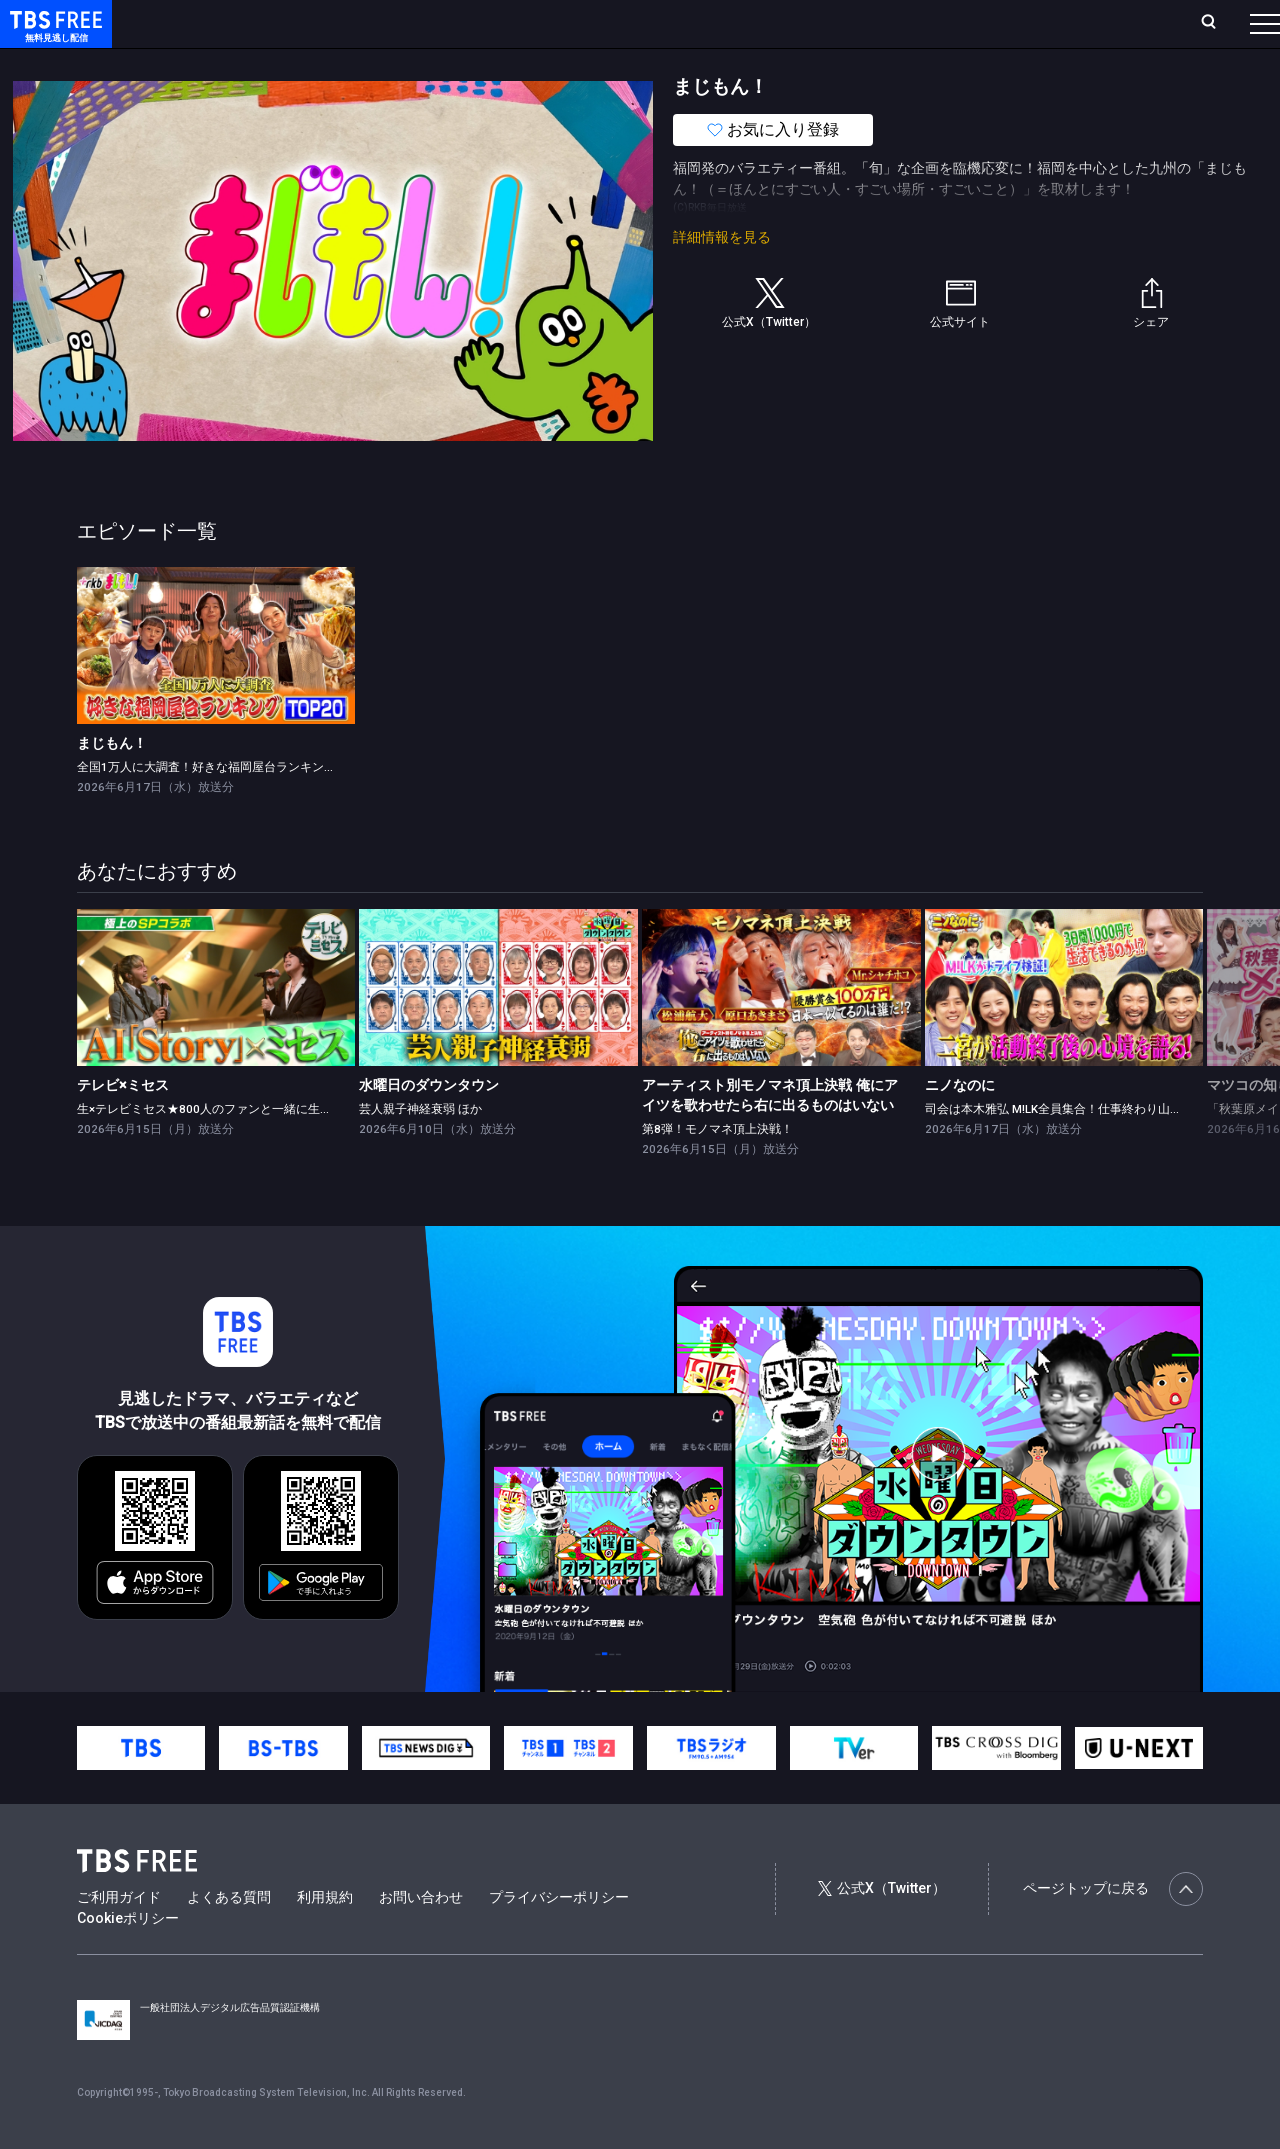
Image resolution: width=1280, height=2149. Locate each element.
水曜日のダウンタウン (429, 1125)
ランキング (378, 23)
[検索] (1076, 23)
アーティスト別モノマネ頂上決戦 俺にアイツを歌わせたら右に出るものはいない (770, 1135)
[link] (216, 685)
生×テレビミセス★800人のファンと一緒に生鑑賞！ (216, 1149)
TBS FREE (53, 35)
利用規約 (325, 1937)
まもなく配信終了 (307, 63)
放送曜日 (295, 23)
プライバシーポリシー (559, 1937)
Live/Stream (472, 23)
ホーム (226, 23)
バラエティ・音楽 (499, 63)
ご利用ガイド (119, 1937)
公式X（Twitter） (882, 1928)
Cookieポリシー (128, 1958)
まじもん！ (112, 783)
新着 (217, 63)
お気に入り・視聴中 (595, 23)
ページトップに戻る (1113, 1929)
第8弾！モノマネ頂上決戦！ (717, 1169)
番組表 (1217, 23)
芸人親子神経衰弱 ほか (420, 1149)
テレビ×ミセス (123, 1125)
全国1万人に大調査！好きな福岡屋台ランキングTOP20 (225, 807)
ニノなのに (960, 1125)
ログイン (890, 23)
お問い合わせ (421, 1937)
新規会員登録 (990, 23)
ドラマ (403, 63)
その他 (793, 63)
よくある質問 (229, 1937)
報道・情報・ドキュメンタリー (661, 63)
